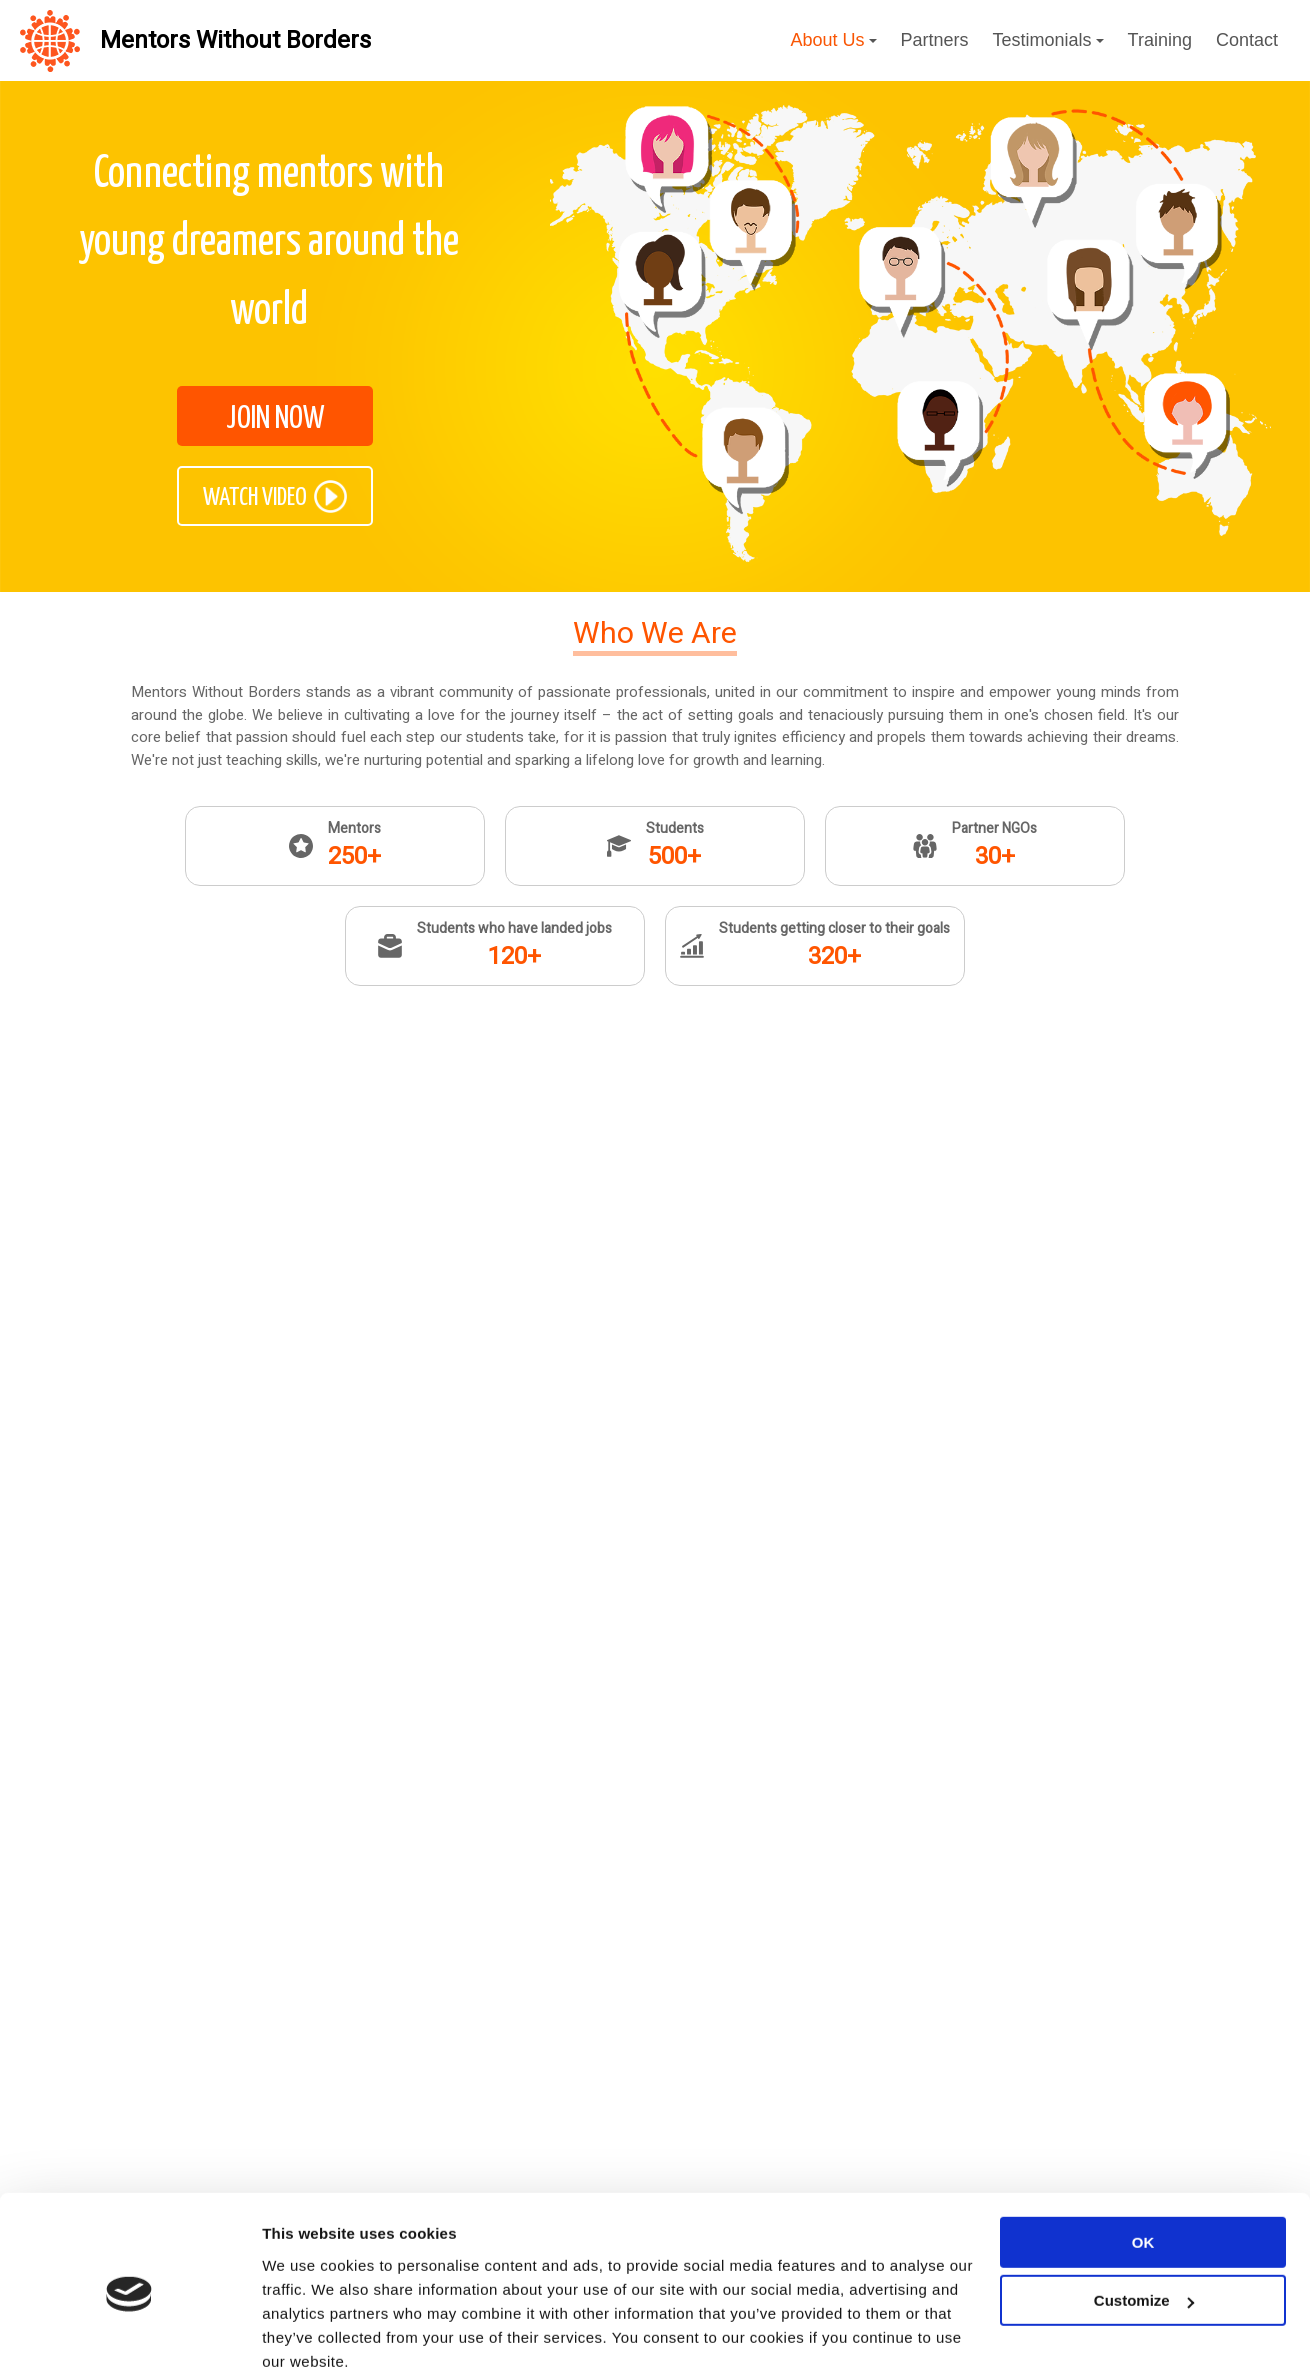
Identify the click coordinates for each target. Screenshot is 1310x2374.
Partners (935, 40)
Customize (1144, 1972)
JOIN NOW (275, 419)
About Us (833, 40)
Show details (308, 2088)
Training (1160, 40)
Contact (1247, 40)
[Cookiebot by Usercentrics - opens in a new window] (129, 2089)
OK (1143, 1914)
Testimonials (1048, 40)
